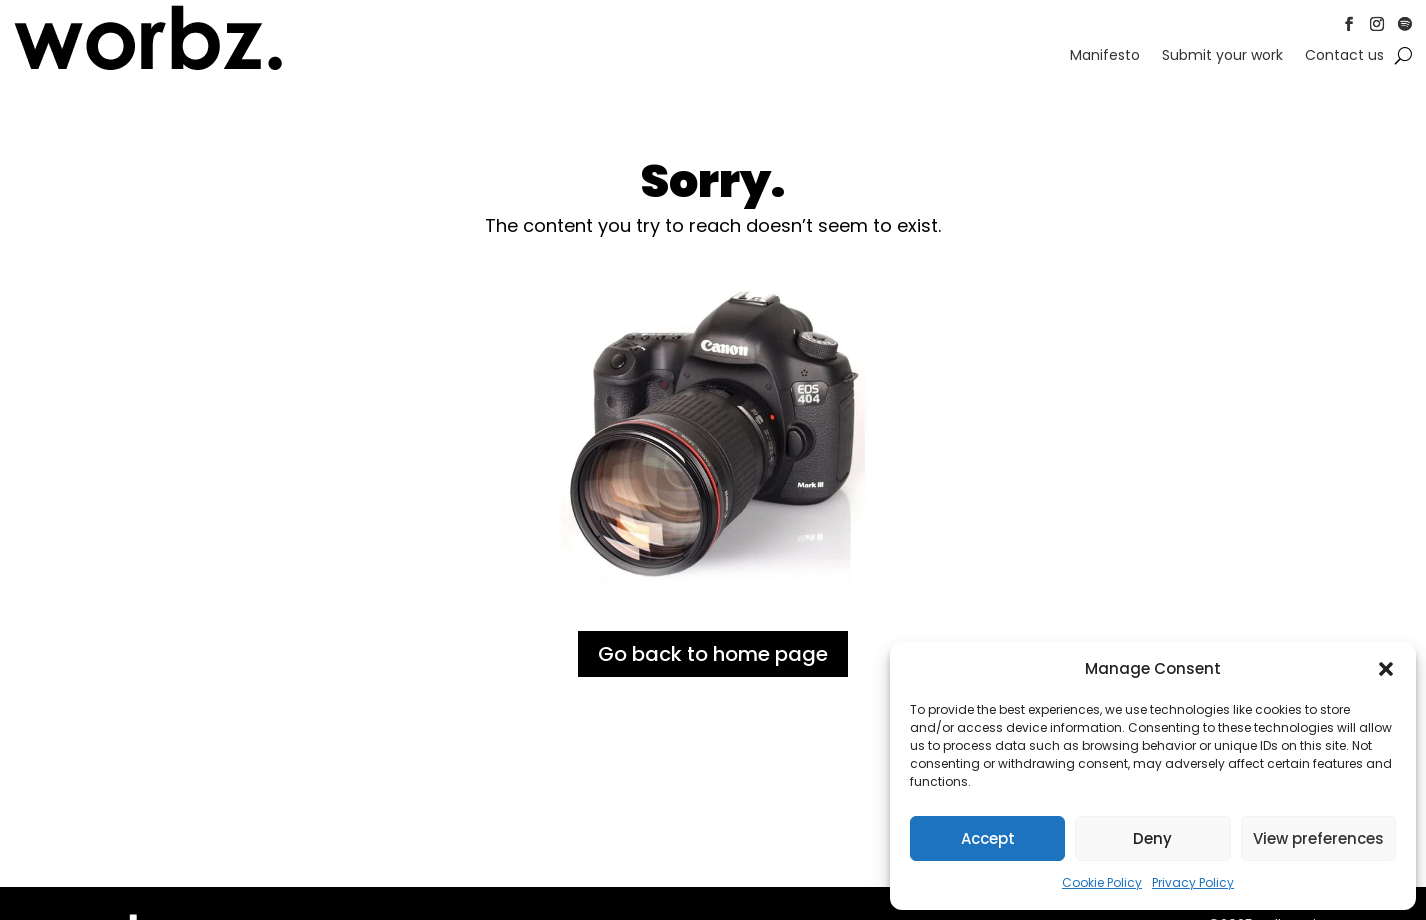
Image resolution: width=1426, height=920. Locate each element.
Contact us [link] (1344, 56)
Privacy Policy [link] (1193, 882)
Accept (988, 838)
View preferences (1318, 838)
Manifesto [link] (1105, 56)
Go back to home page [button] (713, 654)
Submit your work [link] (1222, 56)
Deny (1152, 838)
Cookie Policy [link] (1102, 882)
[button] (1386, 669)
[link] (148, 67)
